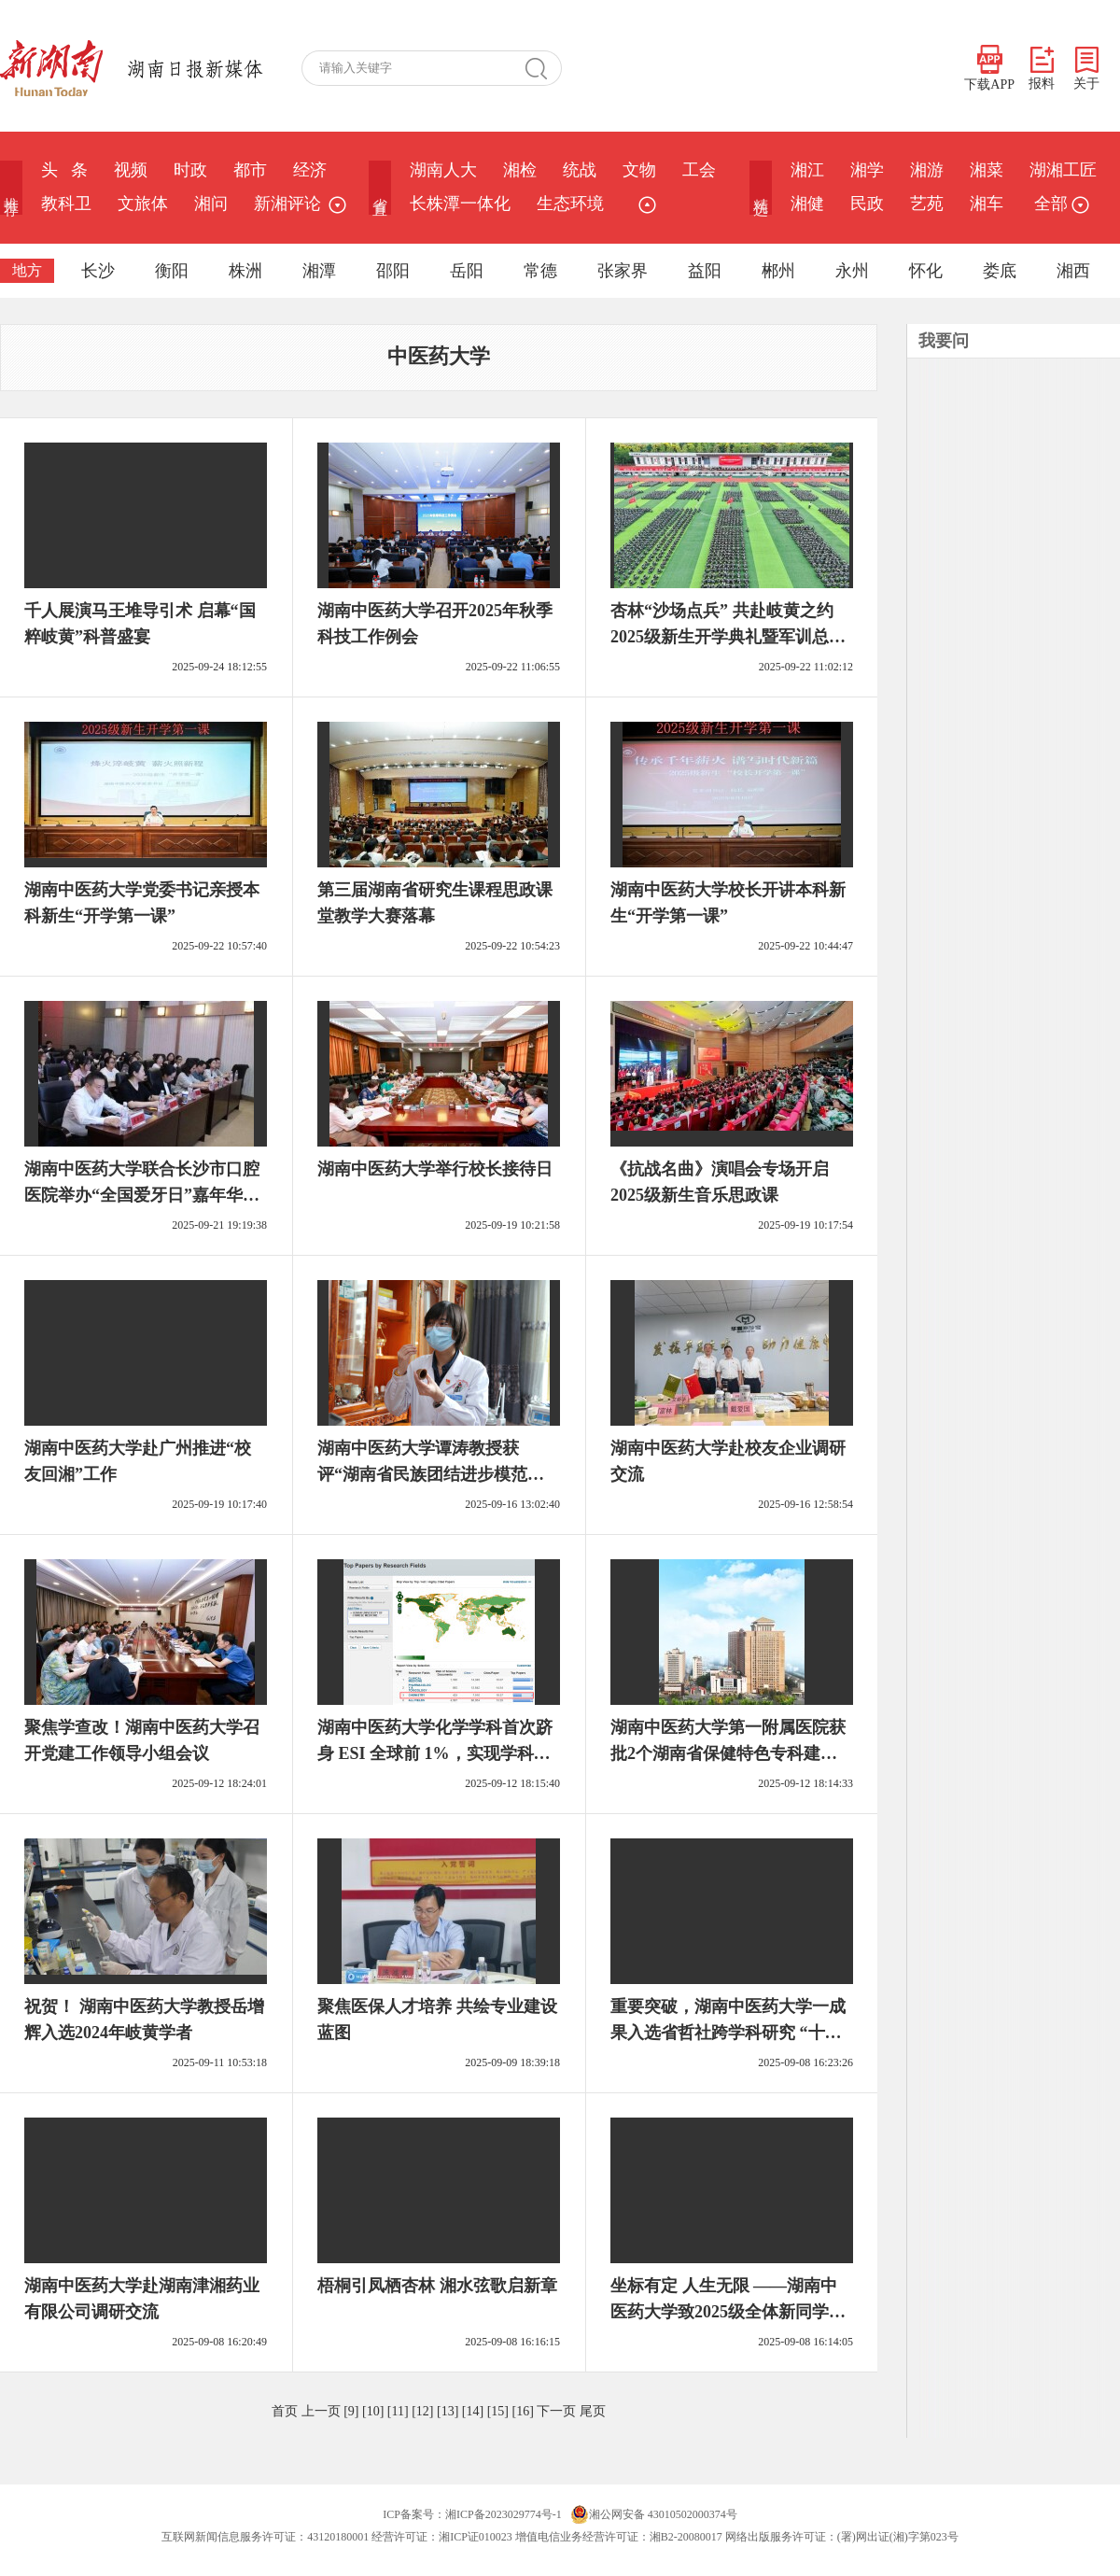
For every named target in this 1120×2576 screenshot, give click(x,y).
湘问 (211, 203)
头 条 (64, 170)
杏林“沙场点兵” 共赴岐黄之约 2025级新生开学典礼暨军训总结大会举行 (728, 636)
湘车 (986, 203)
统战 (579, 170)
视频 (130, 170)
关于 (1086, 69)
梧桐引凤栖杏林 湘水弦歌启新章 (437, 2285)
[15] (498, 2411)
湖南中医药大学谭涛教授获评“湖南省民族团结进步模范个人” (430, 1474)
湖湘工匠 (1063, 170)
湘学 (867, 170)
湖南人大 (443, 170)
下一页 (556, 2411)
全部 (1059, 204)
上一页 (321, 2411)
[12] (422, 2411)
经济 (310, 170)
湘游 (927, 170)
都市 (250, 170)
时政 (190, 170)
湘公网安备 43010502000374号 (653, 2514)
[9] (350, 2411)
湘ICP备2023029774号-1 (503, 2514)
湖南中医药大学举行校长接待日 (435, 1169)
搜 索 (543, 68)
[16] (522, 2411)
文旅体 (143, 203)
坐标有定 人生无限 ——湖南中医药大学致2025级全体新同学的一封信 (728, 2311)
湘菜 (986, 170)
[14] (472, 2411)
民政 (867, 203)
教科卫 (66, 203)
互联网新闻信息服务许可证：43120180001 (265, 2536)
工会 (699, 170)
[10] (373, 2411)
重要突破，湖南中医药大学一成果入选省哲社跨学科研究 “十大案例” (728, 2032)
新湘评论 (287, 203)
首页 (285, 2411)
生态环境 (570, 203)
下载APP (989, 68)
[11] (398, 2411)
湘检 (520, 170)
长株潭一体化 (460, 203)
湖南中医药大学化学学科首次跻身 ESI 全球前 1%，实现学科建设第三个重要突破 (435, 1753)
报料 (1042, 69)
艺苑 (927, 203)
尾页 (593, 2411)
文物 (639, 170)
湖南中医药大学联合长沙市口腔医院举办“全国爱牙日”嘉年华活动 (141, 1195)
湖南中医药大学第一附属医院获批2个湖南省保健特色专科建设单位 (728, 1753)
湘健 (807, 203)
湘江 (807, 170)
